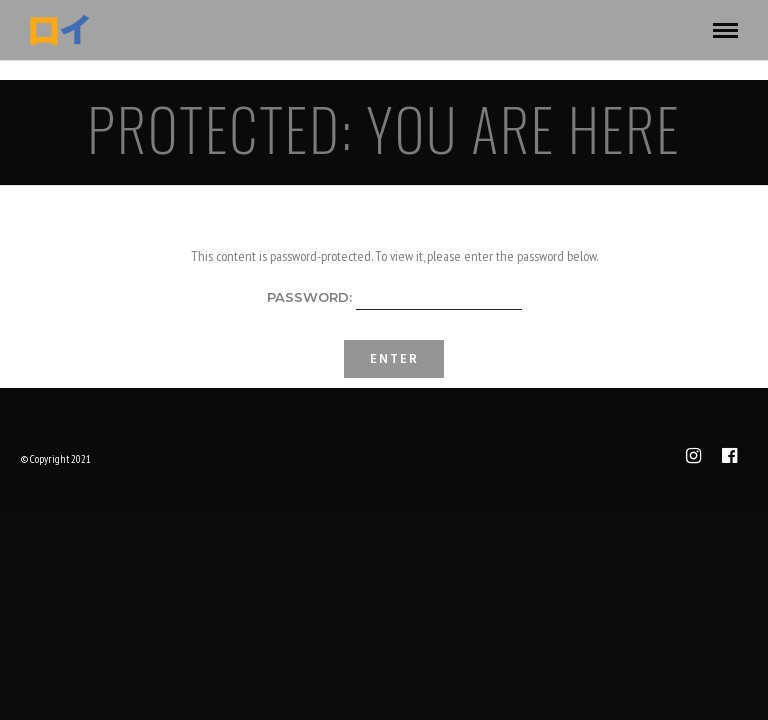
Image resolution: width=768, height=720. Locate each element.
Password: (394, 299)
